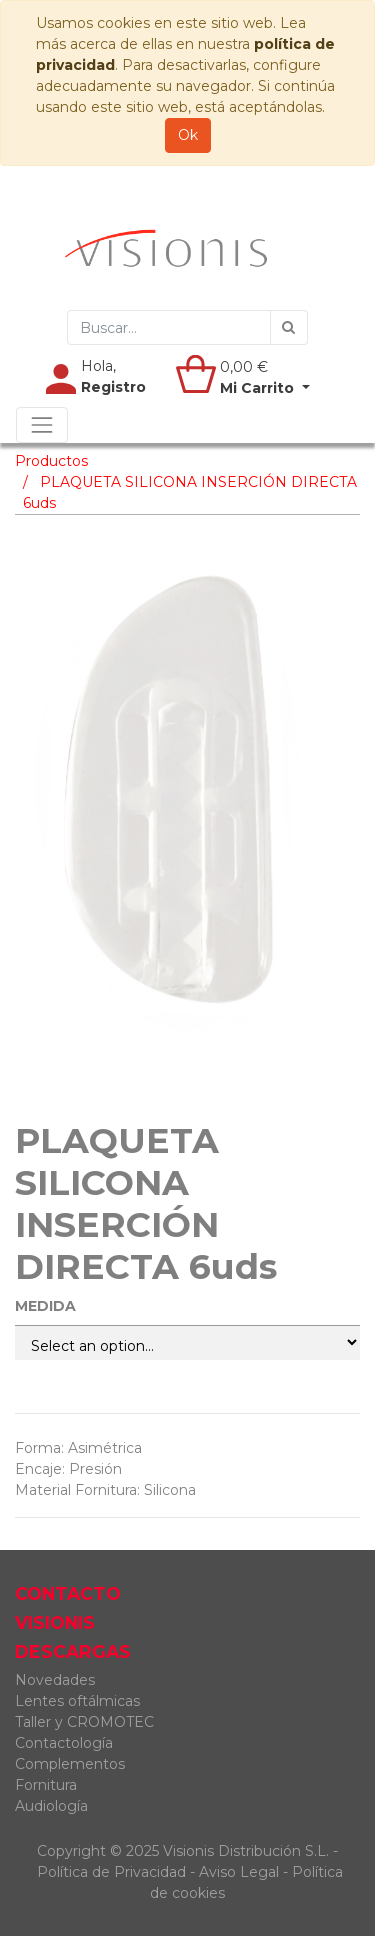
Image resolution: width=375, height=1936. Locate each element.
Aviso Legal (241, 1872)
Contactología (64, 1743)
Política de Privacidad (111, 1872)
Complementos (70, 1764)
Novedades (55, 1680)
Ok (188, 135)
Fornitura (46, 1785)
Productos (51, 461)
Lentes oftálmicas (77, 1701)
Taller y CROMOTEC (84, 1722)
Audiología (51, 1806)
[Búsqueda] (289, 327)
